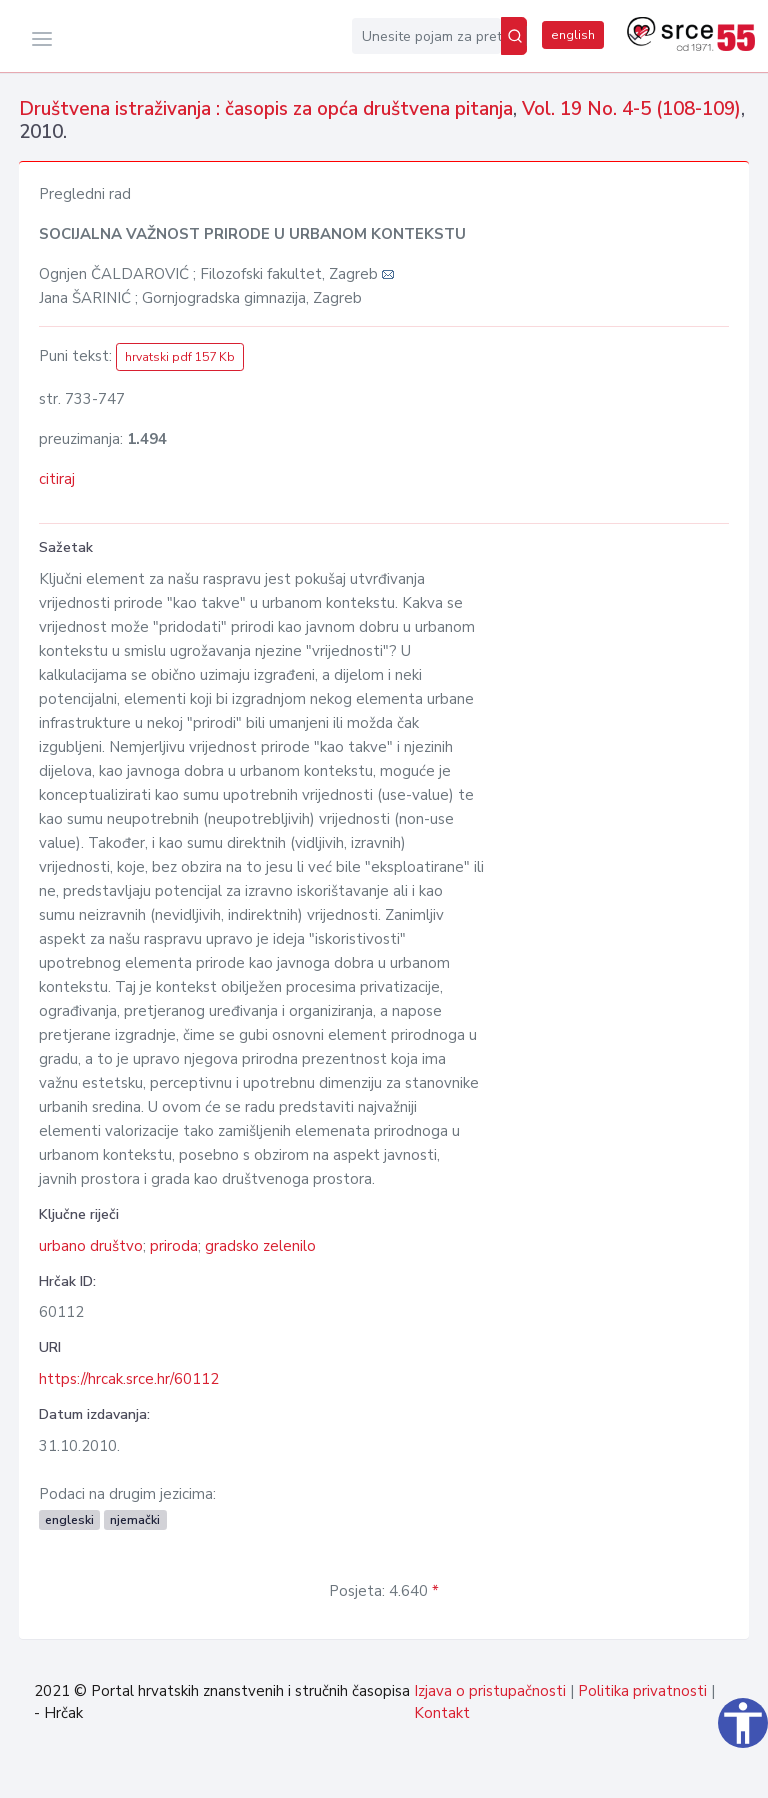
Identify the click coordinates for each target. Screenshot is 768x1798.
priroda (174, 1246)
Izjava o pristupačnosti (490, 1691)
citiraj (57, 479)
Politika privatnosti (642, 1691)
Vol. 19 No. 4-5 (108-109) (631, 109)
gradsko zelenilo (260, 1246)
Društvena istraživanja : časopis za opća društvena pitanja (266, 109)
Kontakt (442, 1713)
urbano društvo (91, 1246)
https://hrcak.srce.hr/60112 (129, 1379)
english (573, 35)
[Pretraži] (514, 36)
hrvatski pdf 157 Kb (180, 357)
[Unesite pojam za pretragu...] (426, 36)
